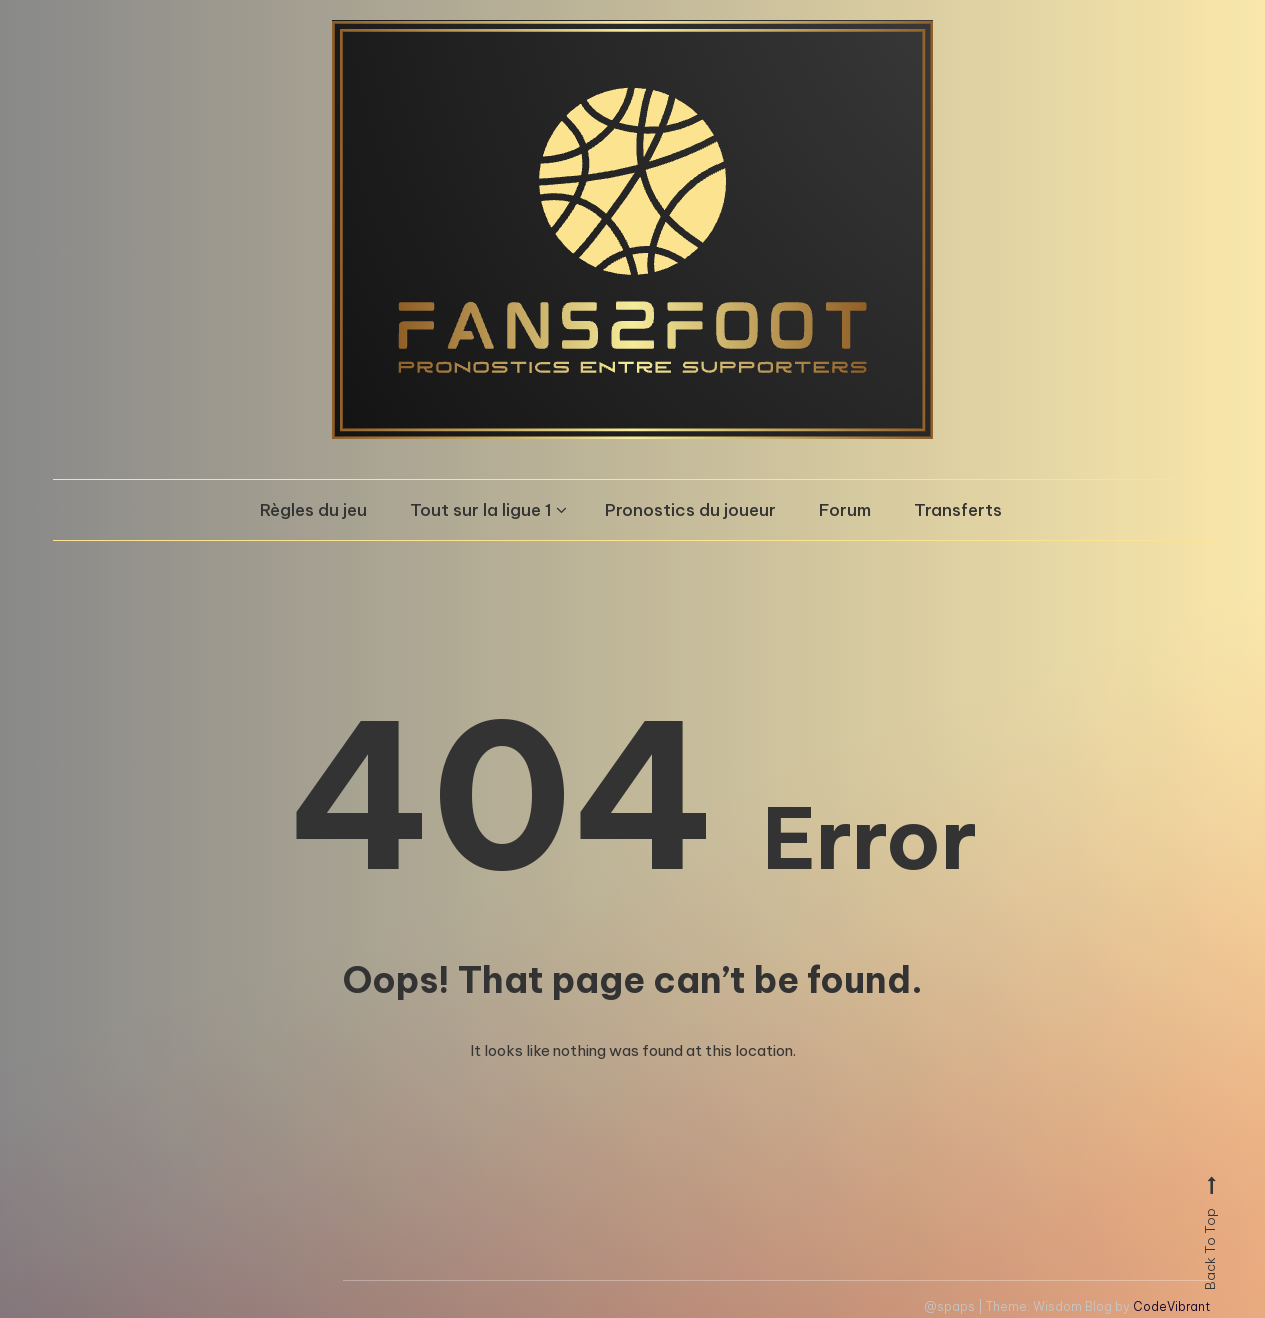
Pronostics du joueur (690, 510)
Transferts (958, 510)
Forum (845, 510)
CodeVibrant (1171, 1306)
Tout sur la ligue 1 (481, 510)
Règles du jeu (313, 510)
